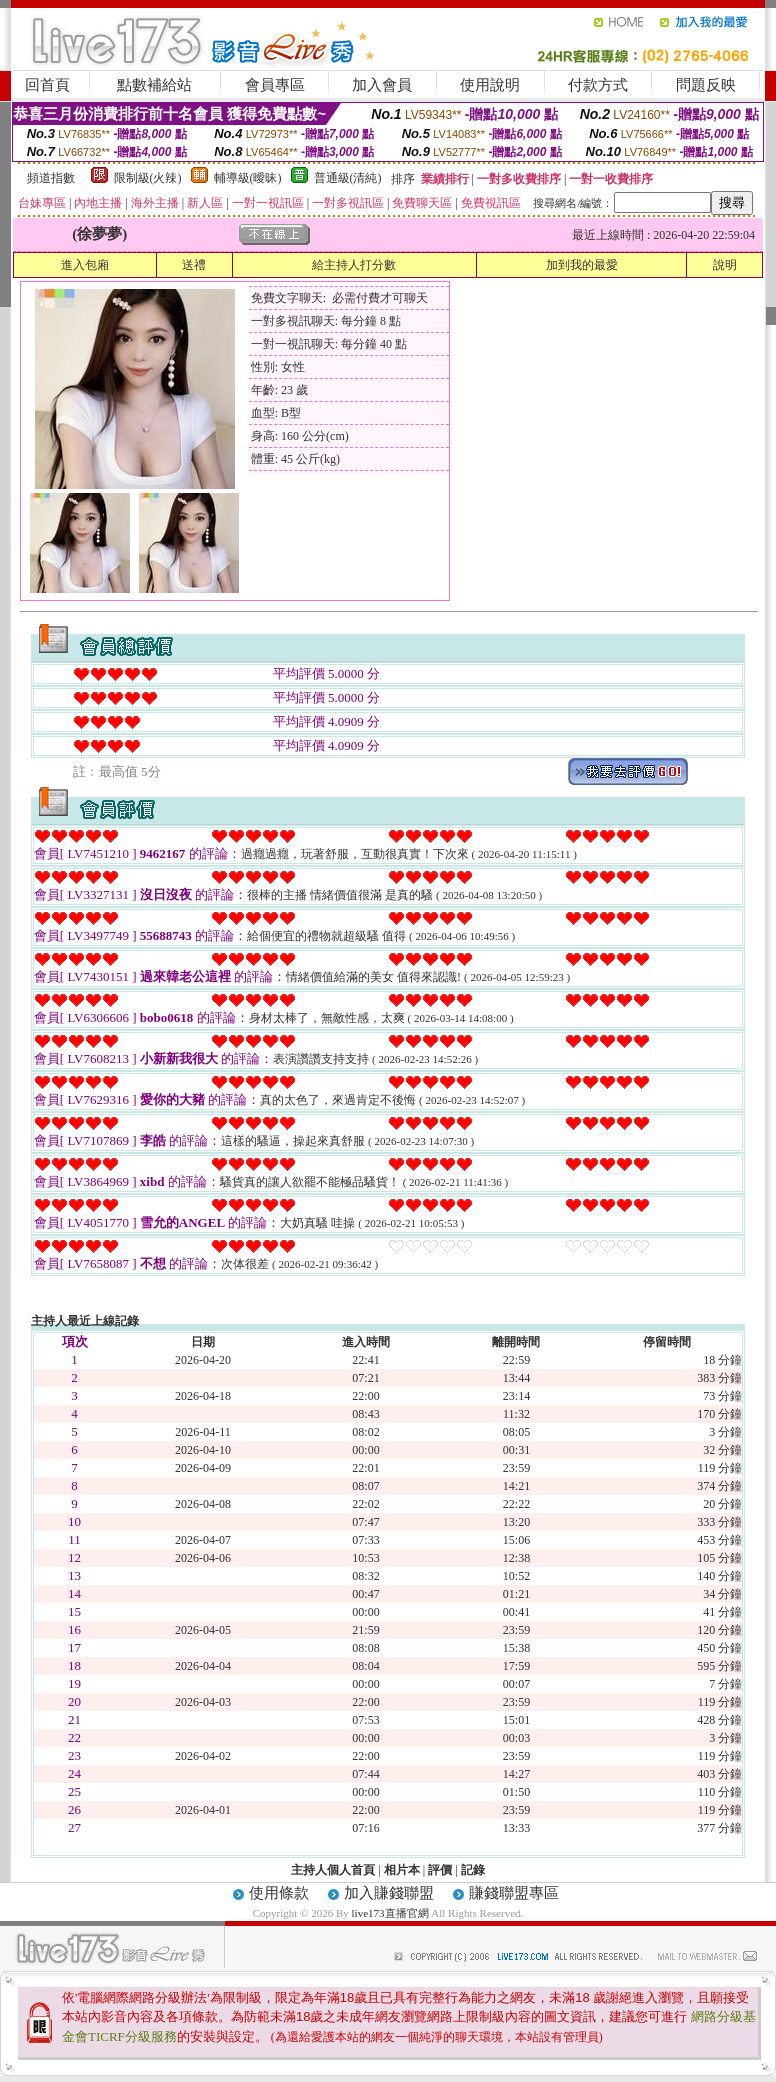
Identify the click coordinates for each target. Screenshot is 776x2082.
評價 (440, 1870)
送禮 (194, 265)
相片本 (402, 1870)
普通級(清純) (348, 178)
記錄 (473, 1870)
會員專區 (275, 85)
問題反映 (706, 85)
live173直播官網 (390, 1913)
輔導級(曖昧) (248, 178)
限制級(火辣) (148, 178)
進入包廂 (85, 265)
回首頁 (47, 85)
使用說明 (490, 85)
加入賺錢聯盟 (389, 1893)
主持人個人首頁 (333, 1870)
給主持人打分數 (354, 265)
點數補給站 (154, 85)
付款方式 (598, 85)
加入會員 (382, 85)
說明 (725, 265)
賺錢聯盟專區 (514, 1893)
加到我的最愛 (582, 265)
